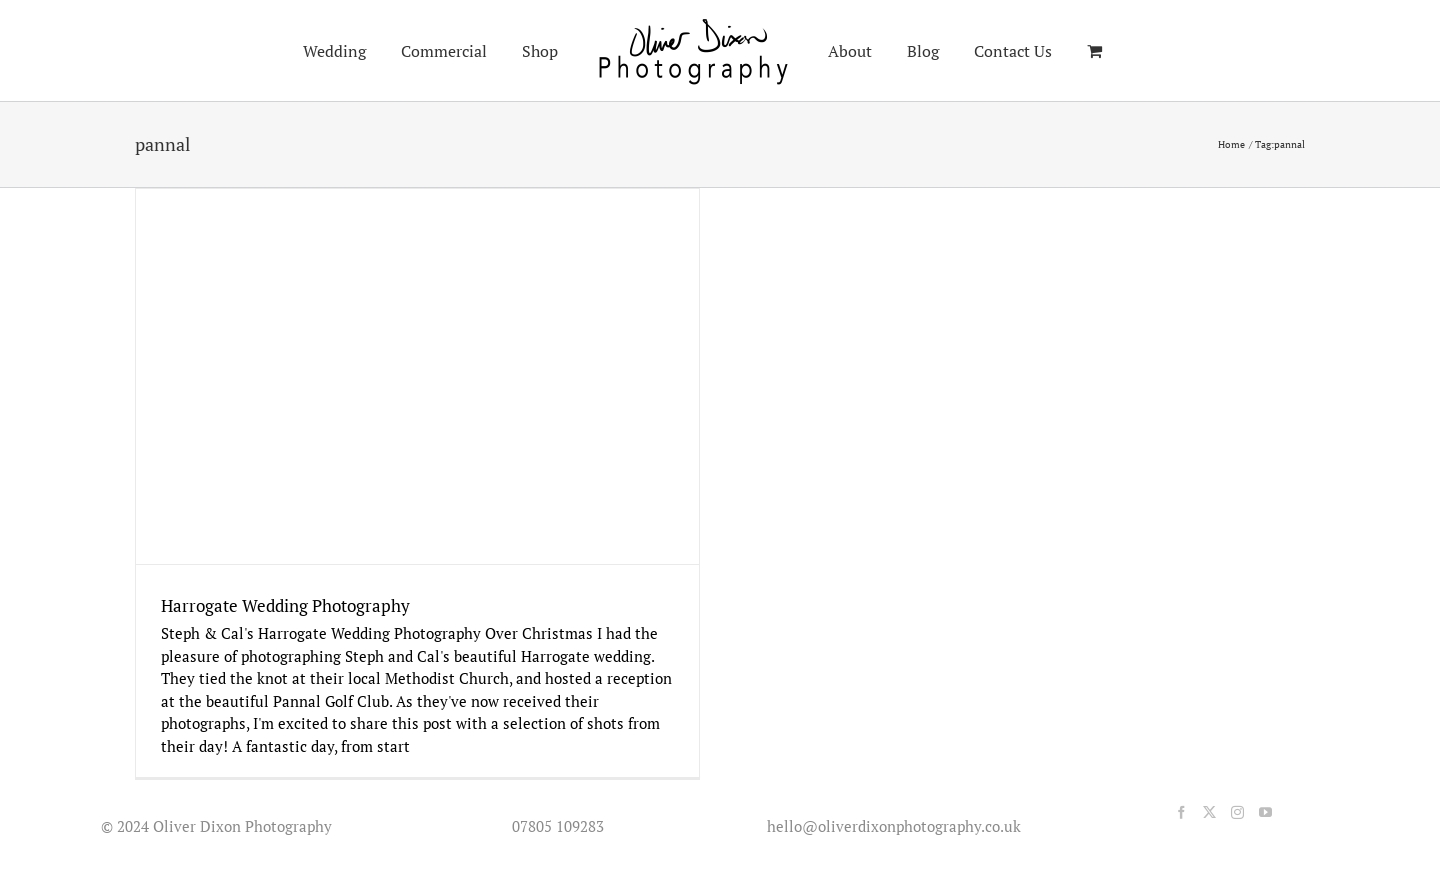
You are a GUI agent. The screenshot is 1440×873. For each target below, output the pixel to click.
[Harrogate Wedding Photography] (417, 376)
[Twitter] (1209, 812)
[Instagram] (1237, 812)
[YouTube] (1265, 812)
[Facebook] (1181, 812)
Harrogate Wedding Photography (285, 605)
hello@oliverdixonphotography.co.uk (890, 826)
